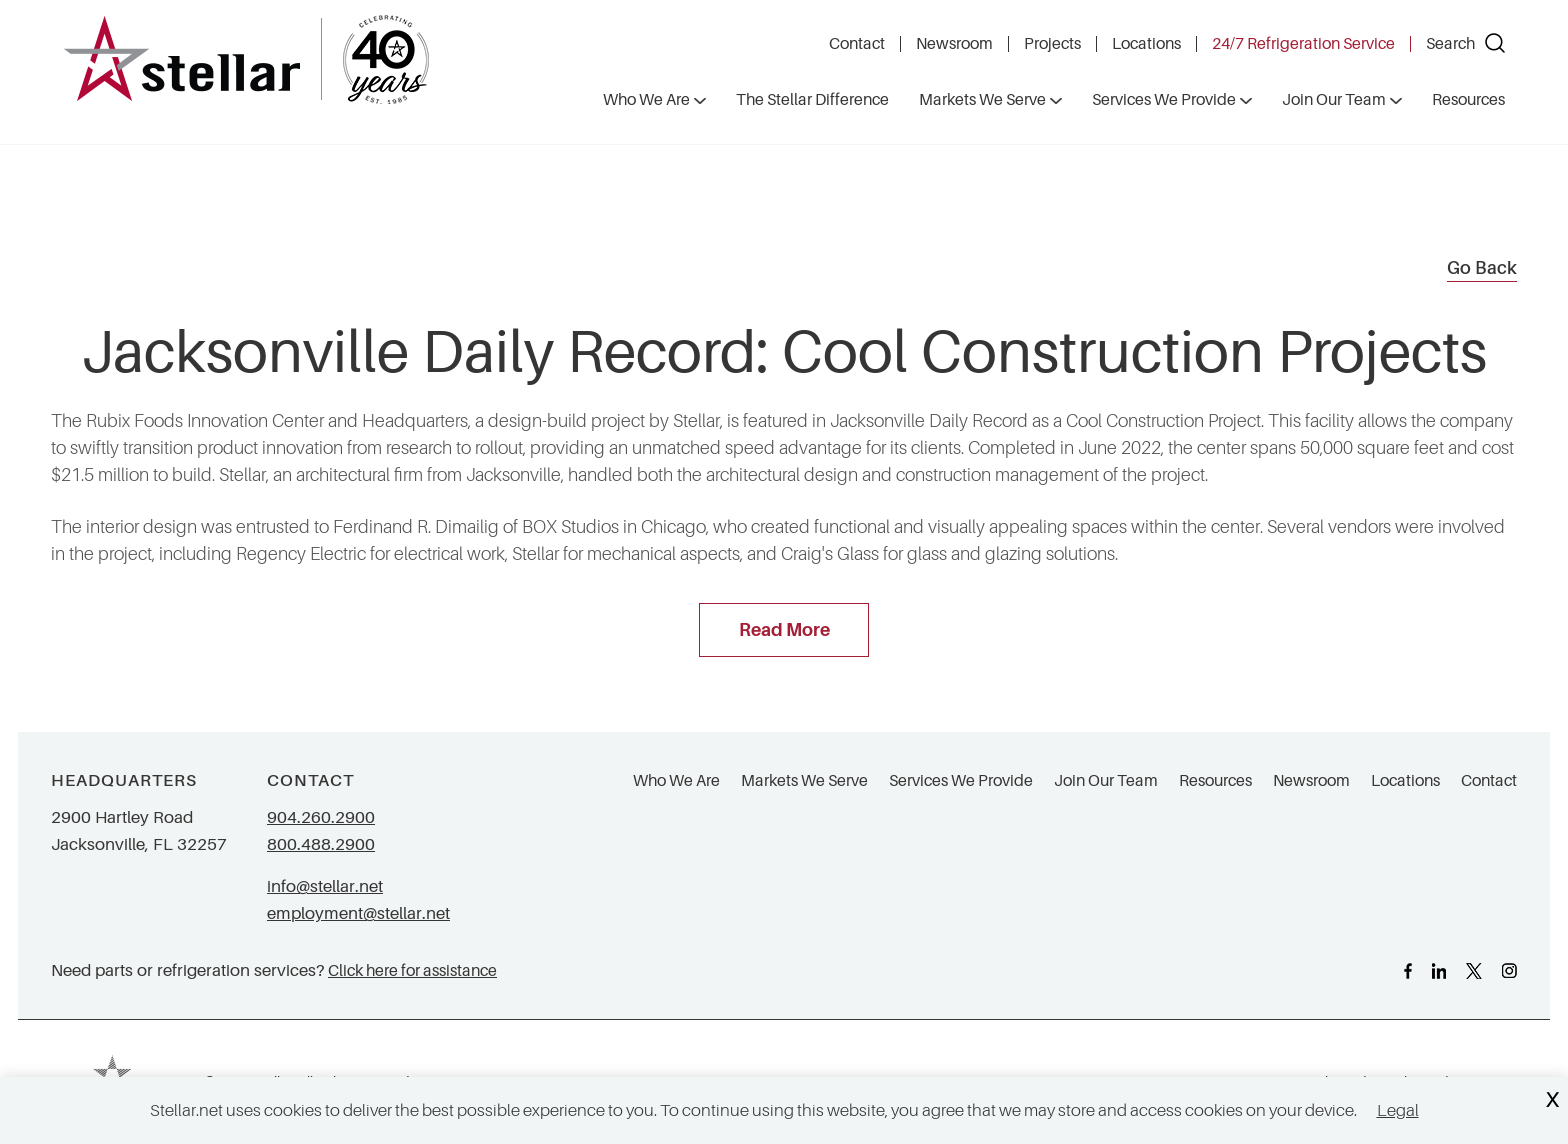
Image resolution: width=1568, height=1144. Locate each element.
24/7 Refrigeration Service (1303, 44)
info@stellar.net (325, 886)
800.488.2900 (321, 844)
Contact (857, 44)
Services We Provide (961, 781)
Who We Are (676, 781)
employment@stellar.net (358, 913)
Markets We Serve (804, 781)
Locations (1146, 44)
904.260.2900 (321, 817)
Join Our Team (1106, 781)
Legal (1398, 1110)
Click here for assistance (412, 970)
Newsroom (954, 44)
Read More (784, 630)
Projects (1052, 44)
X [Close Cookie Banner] (1552, 1100)
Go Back (1482, 268)
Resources (1215, 781)
